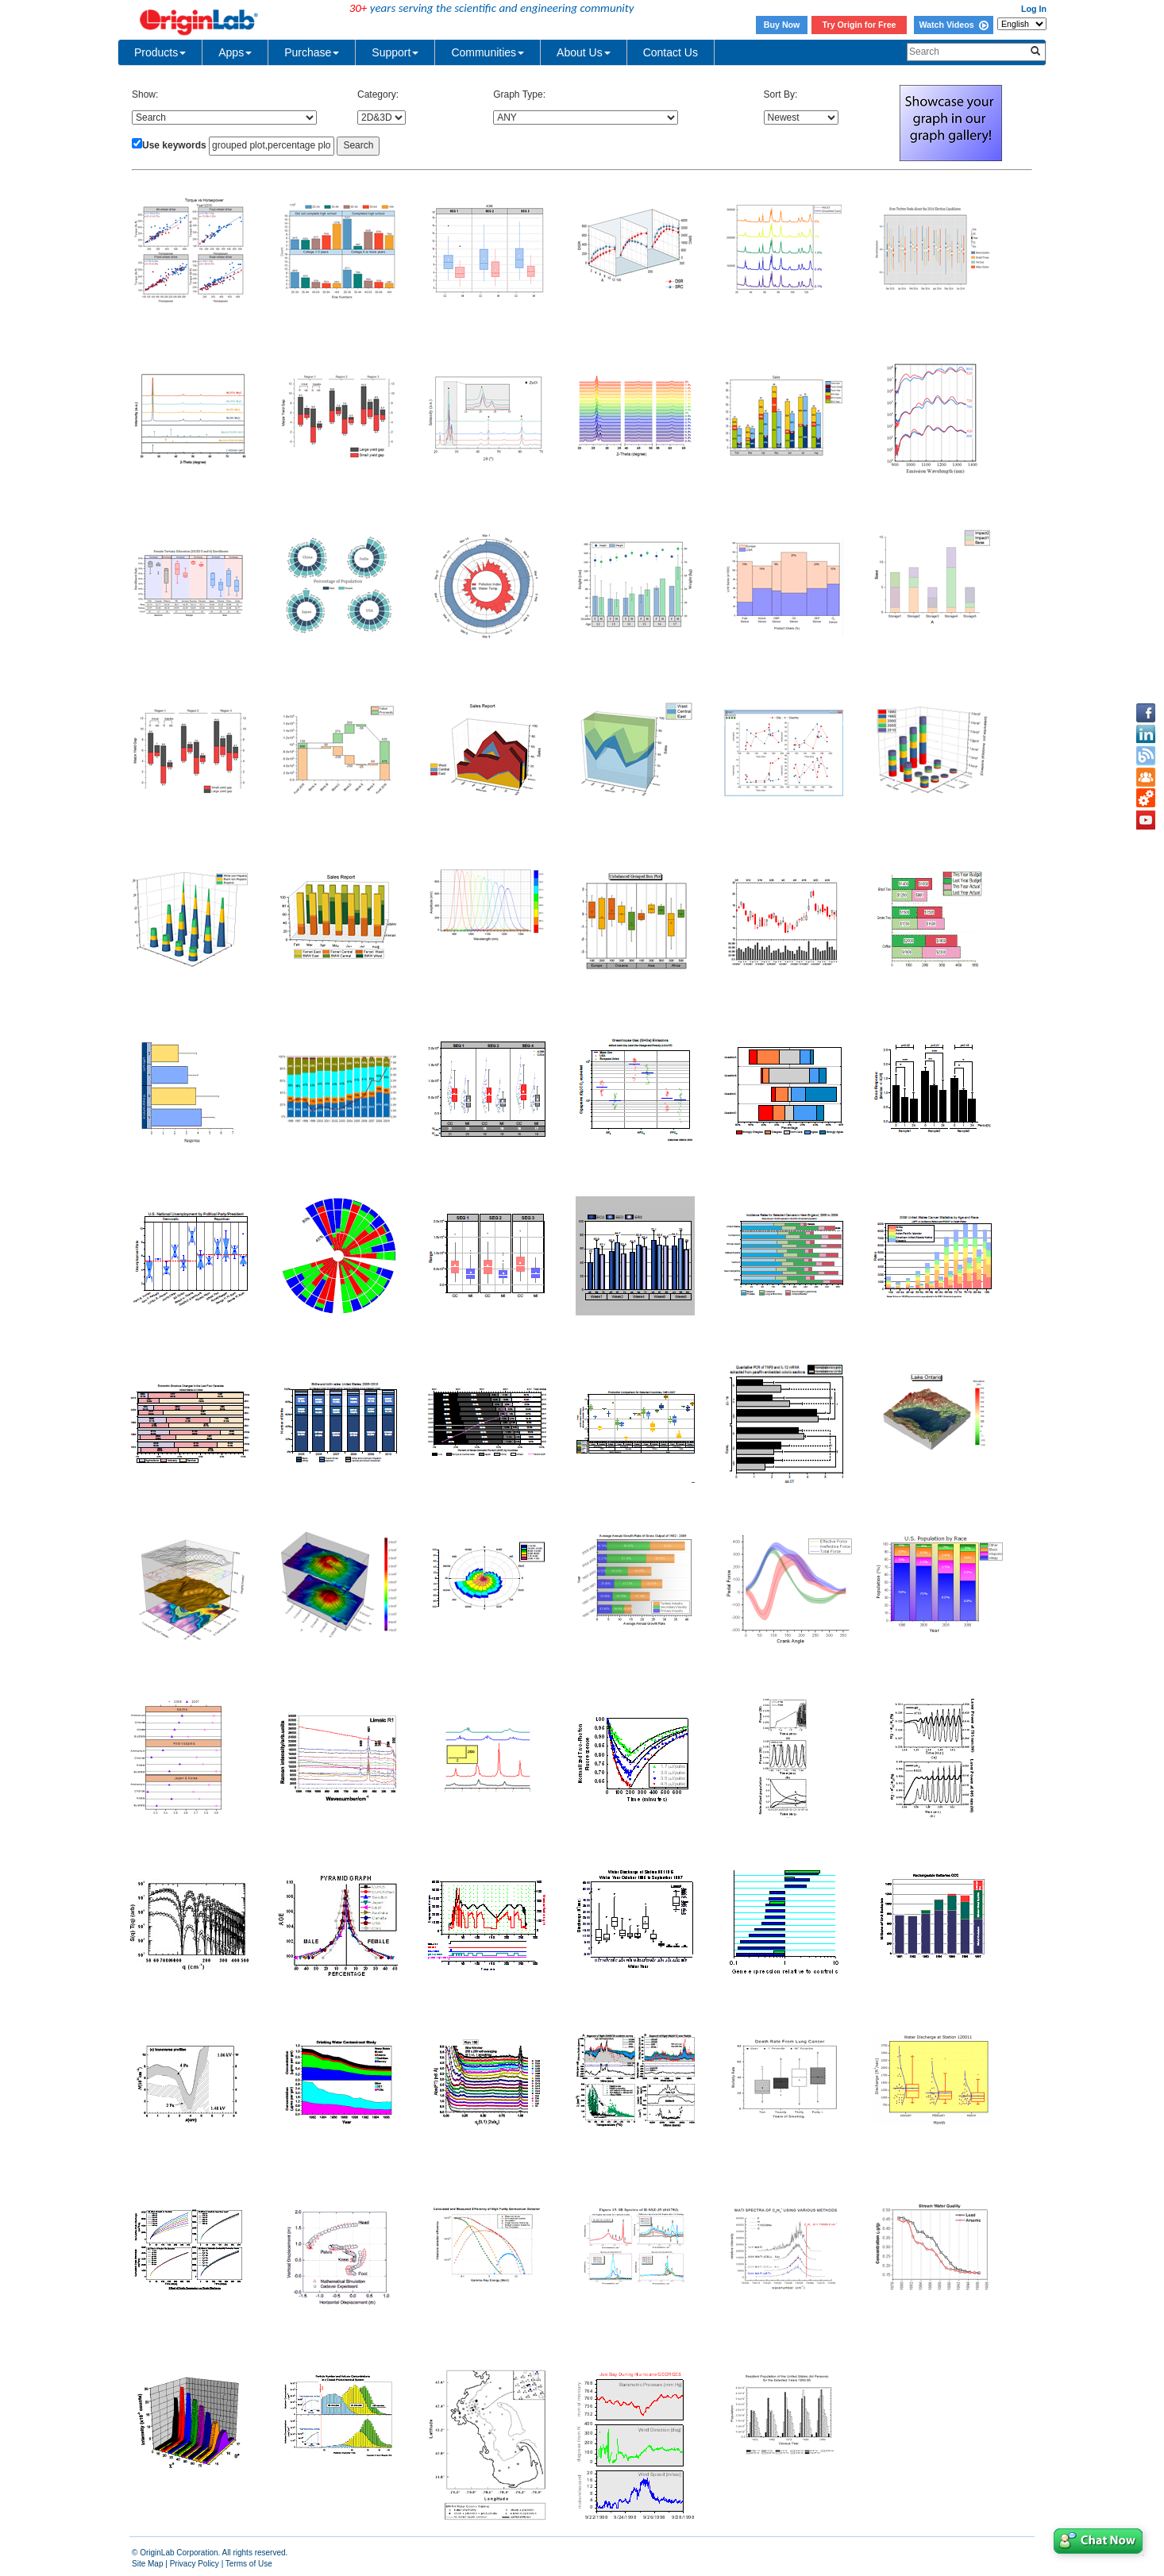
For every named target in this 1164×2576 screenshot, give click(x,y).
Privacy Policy (194, 2563)
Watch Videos (953, 24)
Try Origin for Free (859, 24)
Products (160, 52)
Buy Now (782, 24)
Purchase (311, 52)
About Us (584, 52)
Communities (487, 52)
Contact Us (670, 52)
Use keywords (174, 145)
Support (395, 52)
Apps (235, 52)
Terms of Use (248, 2563)
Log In (1033, 8)
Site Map (147, 2563)
